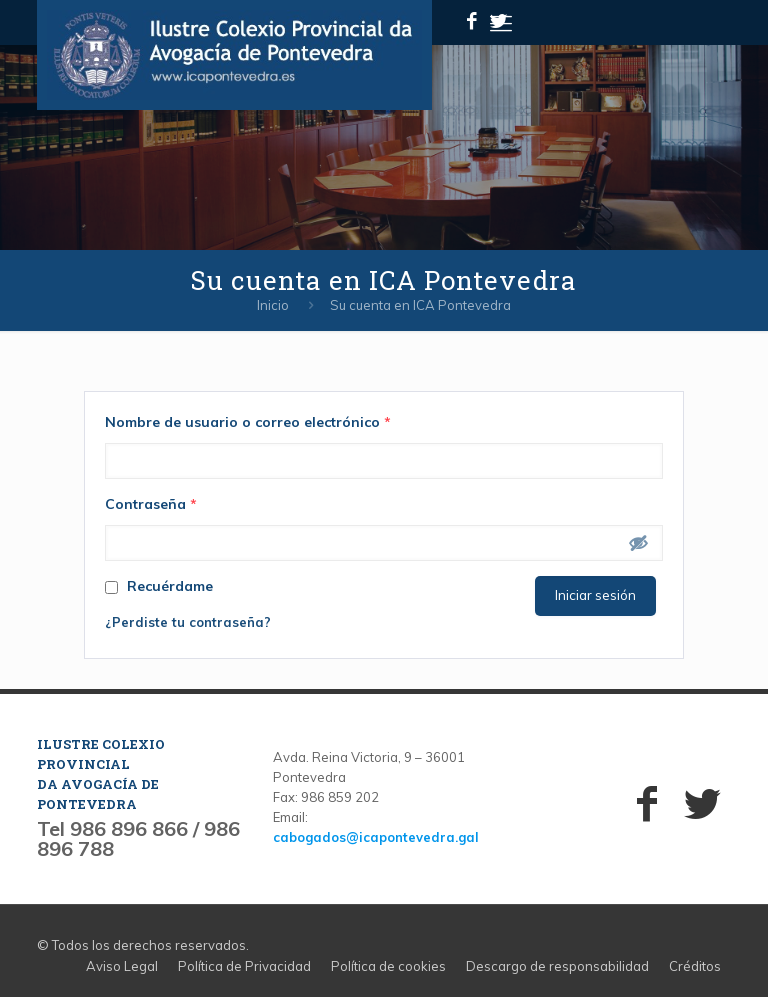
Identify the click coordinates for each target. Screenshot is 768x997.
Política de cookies (388, 966)
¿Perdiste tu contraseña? (188, 622)
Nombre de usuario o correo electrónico (248, 422)
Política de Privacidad (244, 966)
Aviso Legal (122, 966)
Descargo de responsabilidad (557, 966)
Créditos (695, 966)
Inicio (273, 305)
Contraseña (151, 504)
